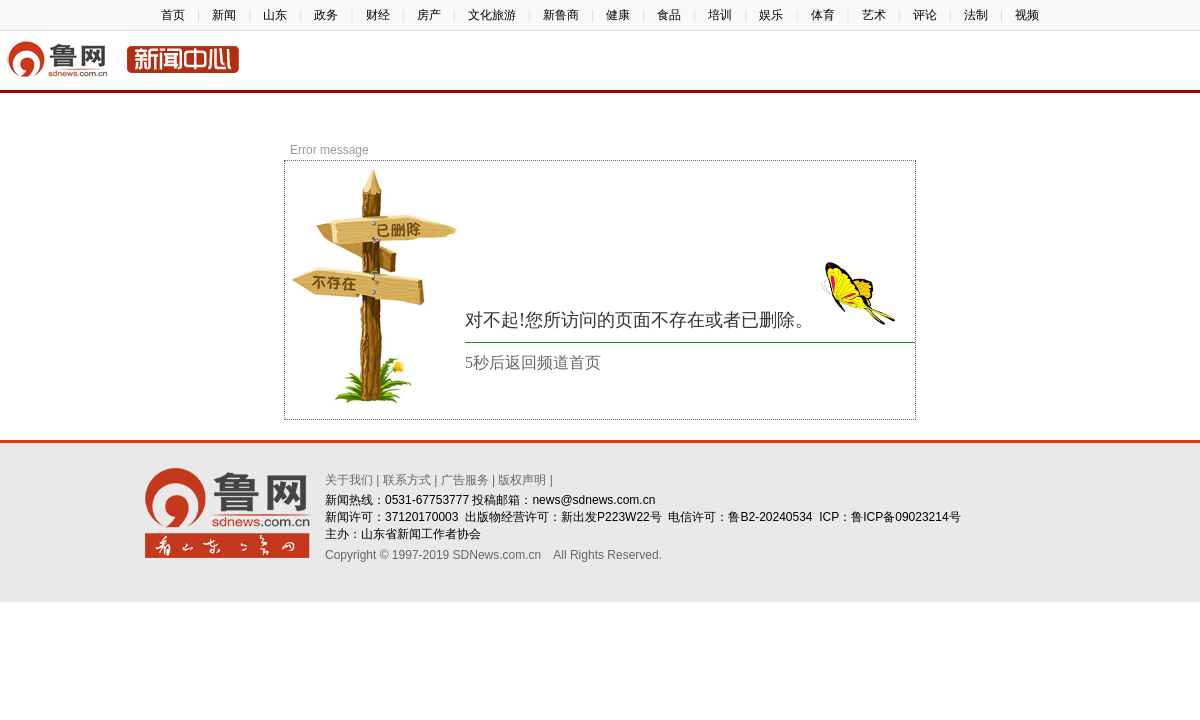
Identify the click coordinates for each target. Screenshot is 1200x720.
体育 (823, 15)
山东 (275, 15)
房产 (429, 15)
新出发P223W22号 (611, 517)
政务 (326, 15)
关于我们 (349, 480)
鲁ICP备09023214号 (905, 517)
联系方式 (407, 480)
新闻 (224, 15)
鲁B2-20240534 (770, 517)
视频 (1027, 15)
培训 (720, 15)
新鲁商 (561, 15)
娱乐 (771, 15)
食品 (669, 15)
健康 (618, 15)
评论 (925, 15)
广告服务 (465, 480)
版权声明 (522, 480)
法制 (976, 15)
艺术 (874, 15)
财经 (378, 15)
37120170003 (421, 517)
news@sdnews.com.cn (593, 500)
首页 (173, 15)
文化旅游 (492, 15)
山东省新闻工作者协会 (421, 534)
